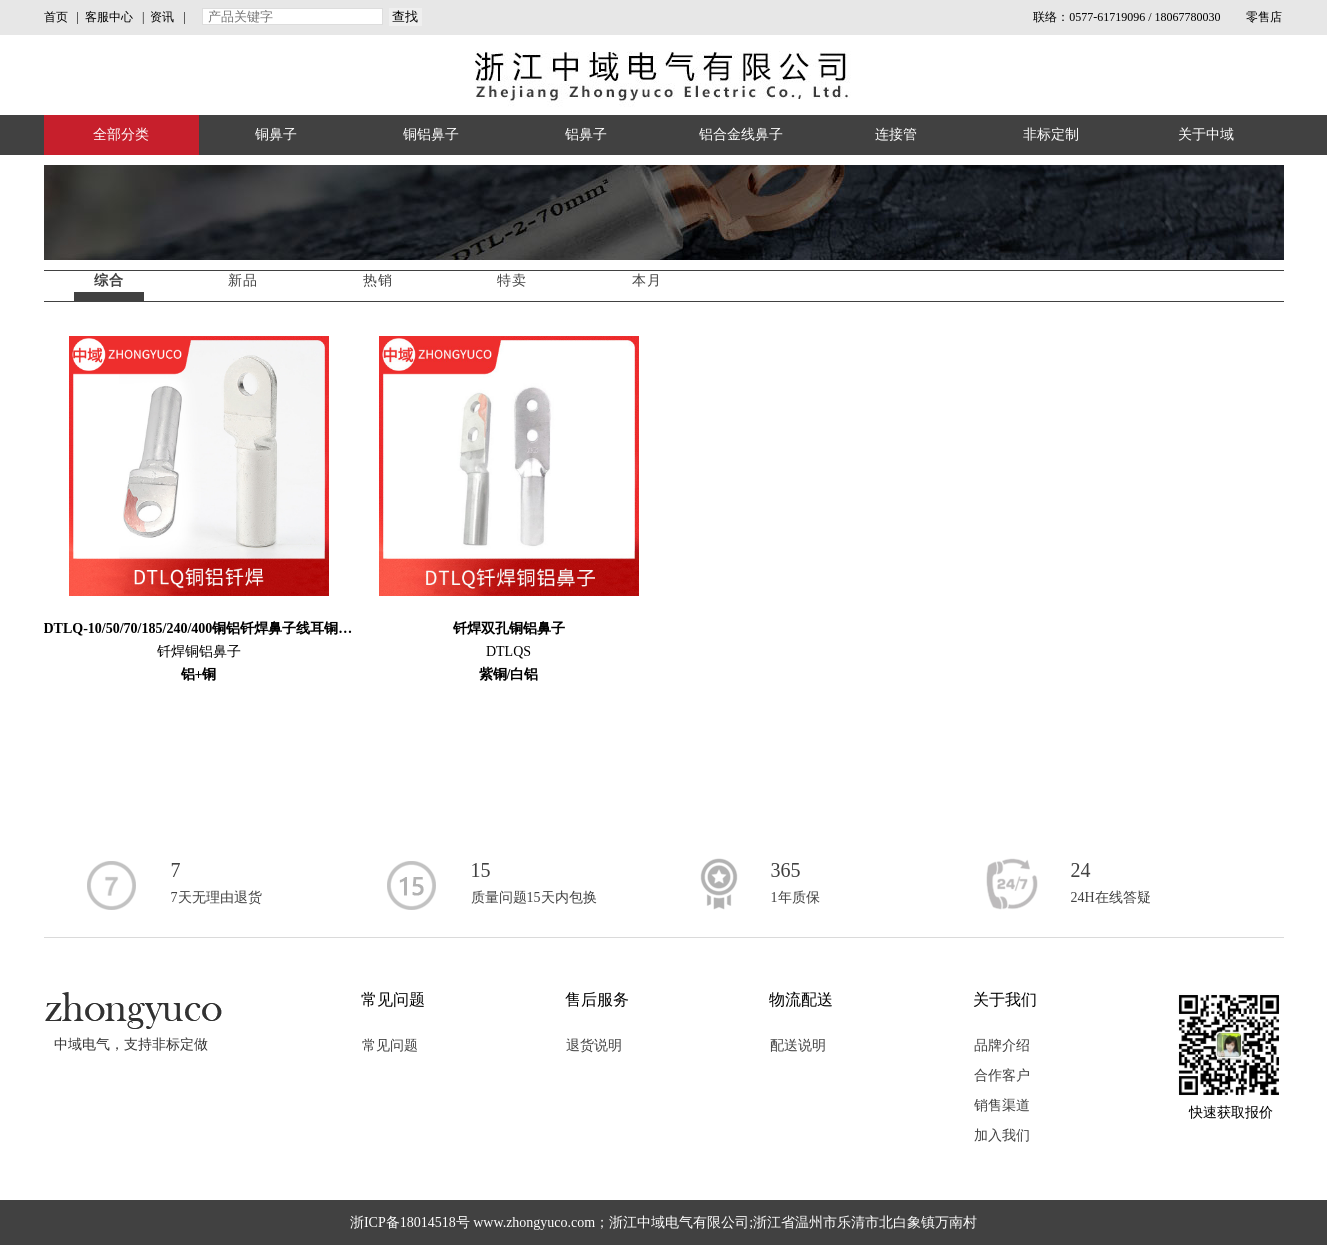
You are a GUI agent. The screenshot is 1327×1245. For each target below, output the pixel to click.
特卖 (512, 280)
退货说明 (594, 1045)
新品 (243, 280)
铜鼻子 (276, 134)
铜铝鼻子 (431, 134)
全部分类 (121, 134)
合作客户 (1002, 1075)
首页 (56, 17)
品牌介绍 (1002, 1045)
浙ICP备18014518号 (410, 1222)
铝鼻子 (586, 134)
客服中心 (109, 17)
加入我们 (1002, 1135)
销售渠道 (1002, 1105)
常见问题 (390, 1045)
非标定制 (1051, 134)
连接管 (896, 134)
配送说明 (798, 1045)
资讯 (162, 17)
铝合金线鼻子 (741, 134)
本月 (647, 280)
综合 (109, 280)
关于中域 (1206, 134)
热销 (378, 280)
